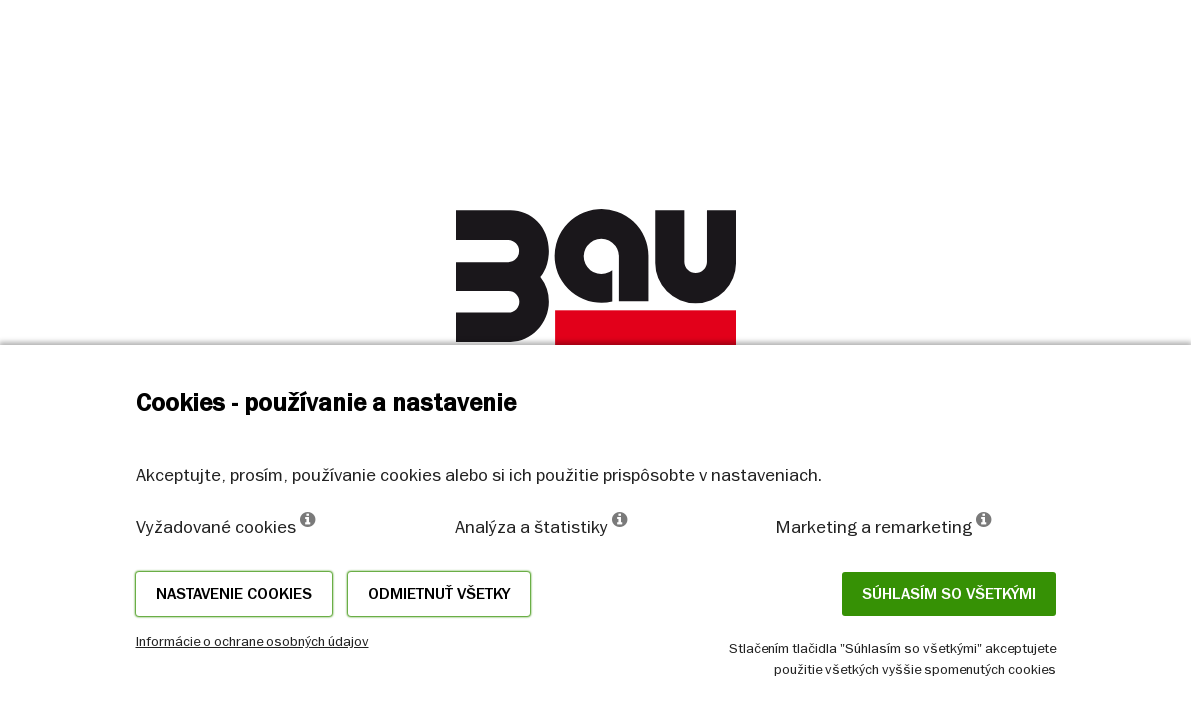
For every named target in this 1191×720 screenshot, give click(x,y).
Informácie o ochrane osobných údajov (252, 641)
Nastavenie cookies (234, 594)
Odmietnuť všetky (439, 594)
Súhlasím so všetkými (949, 594)
